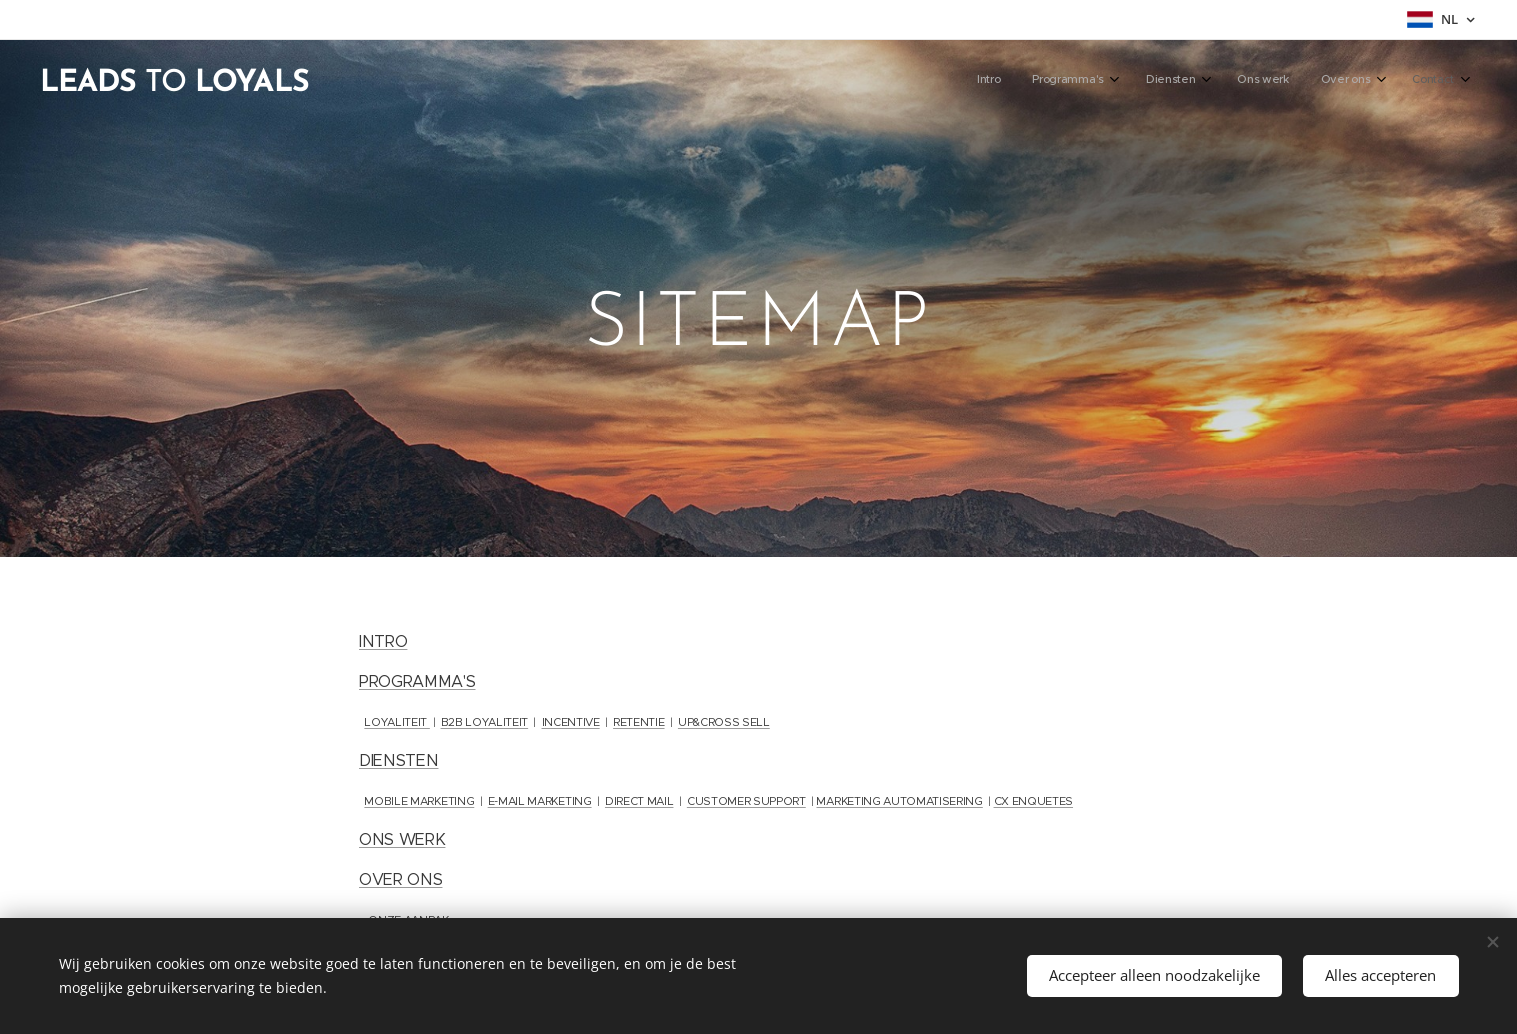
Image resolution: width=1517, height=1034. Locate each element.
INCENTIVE (570, 722)
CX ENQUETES (1032, 801)
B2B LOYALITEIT (484, 722)
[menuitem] (1269, 81)
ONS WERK (402, 839)
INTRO (383, 641)
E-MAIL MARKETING (539, 801)
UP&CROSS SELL (723, 722)
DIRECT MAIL (638, 801)
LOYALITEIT (396, 722)
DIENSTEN (398, 760)
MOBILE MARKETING (419, 801)
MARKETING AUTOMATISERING (899, 801)
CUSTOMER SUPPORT (745, 801)
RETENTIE (638, 722)
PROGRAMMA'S (417, 681)
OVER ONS (400, 879)
